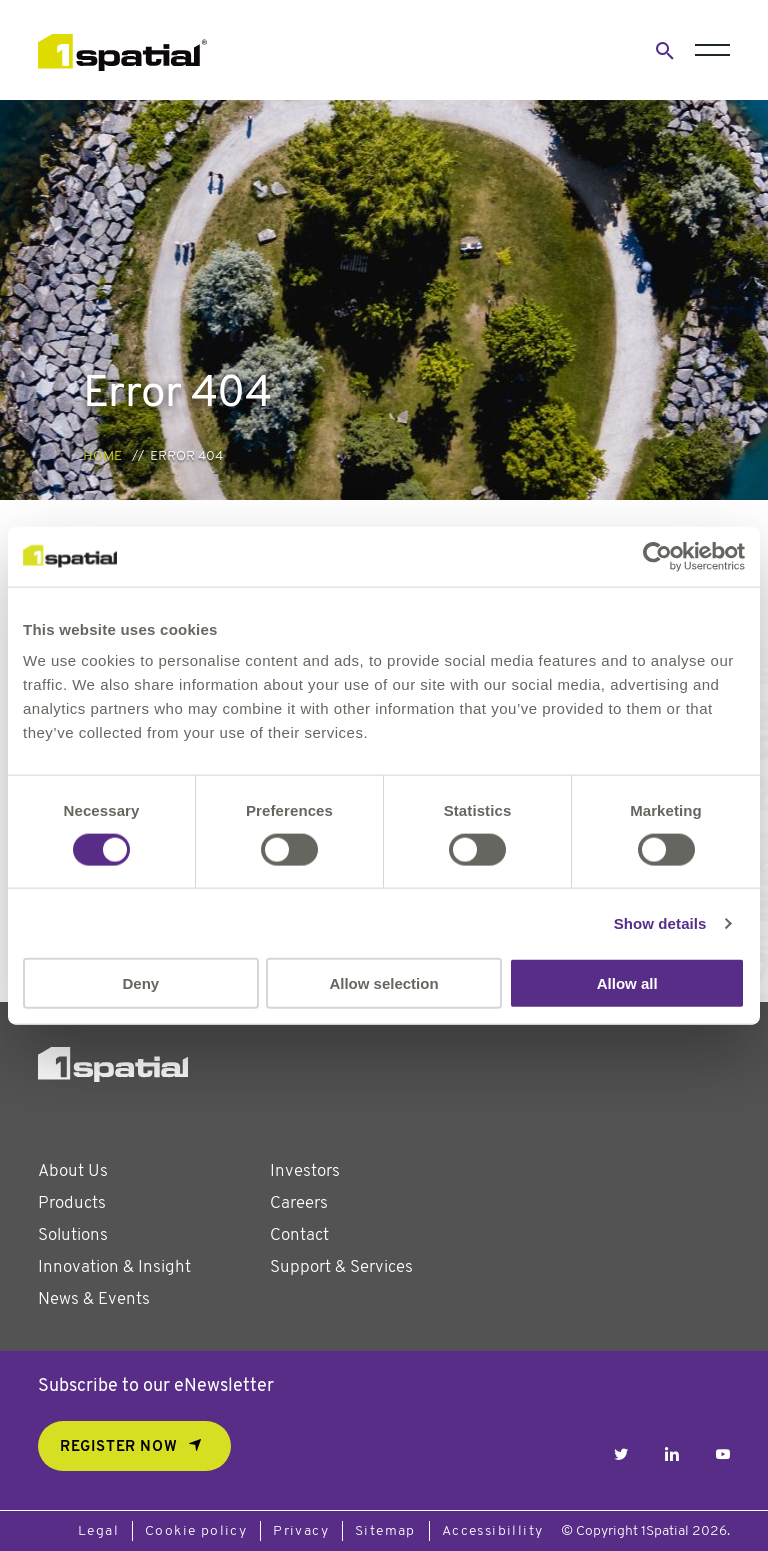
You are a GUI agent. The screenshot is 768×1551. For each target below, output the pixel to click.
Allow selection (383, 983)
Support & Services (341, 1267)
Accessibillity (493, 1531)
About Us (73, 1171)
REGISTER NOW (118, 1447)
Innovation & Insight (114, 1267)
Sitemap (385, 1531)
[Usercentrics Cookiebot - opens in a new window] (657, 556)
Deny (140, 983)
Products (72, 1203)
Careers (299, 1203)
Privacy (301, 1531)
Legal (98, 1531)
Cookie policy (196, 1531)
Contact (299, 1235)
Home (102, 456)
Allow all (627, 983)
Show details (660, 922)
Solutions (73, 1235)
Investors (305, 1171)
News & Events (94, 1299)
